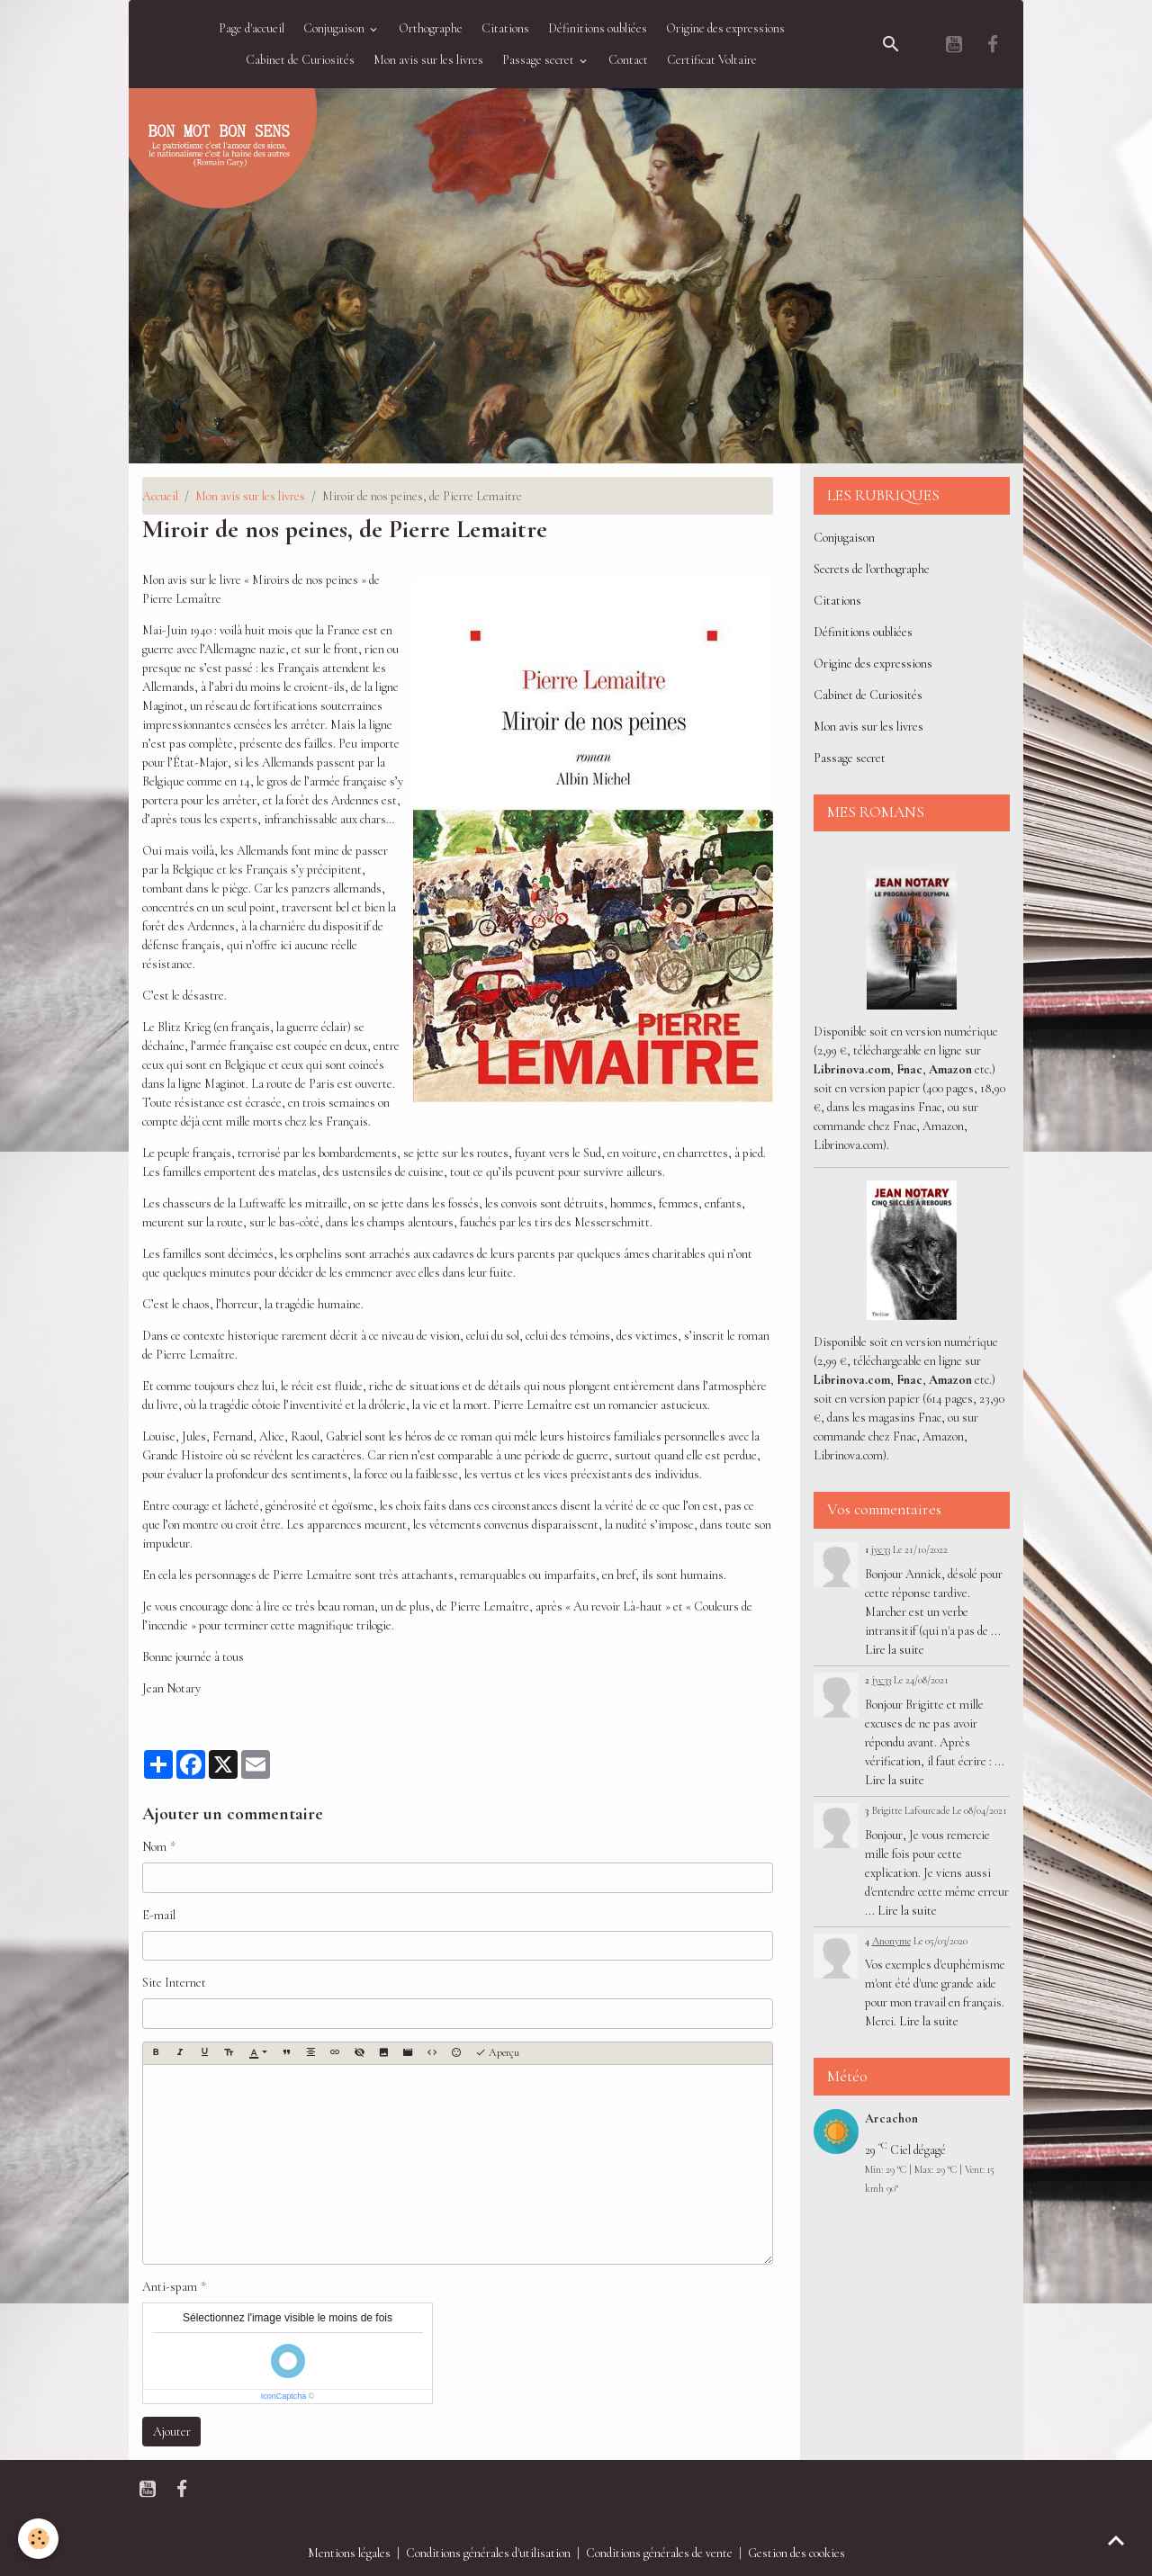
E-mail (159, 1915)
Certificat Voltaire (712, 59)
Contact (628, 59)
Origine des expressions (725, 28)
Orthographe (431, 28)
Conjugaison (335, 28)
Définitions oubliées (597, 28)
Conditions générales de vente (659, 2553)
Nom (154, 1846)
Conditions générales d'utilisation (488, 2553)
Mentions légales (349, 2553)
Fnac (909, 1069)
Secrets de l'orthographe (872, 569)
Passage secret (539, 59)
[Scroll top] (1116, 2540)
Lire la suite (894, 1649)
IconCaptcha (284, 2396)
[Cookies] (38, 2538)
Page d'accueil (251, 28)
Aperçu (497, 2053)
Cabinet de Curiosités (300, 59)
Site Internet (174, 1982)
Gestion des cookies (796, 2553)
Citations (505, 28)
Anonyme (891, 1940)
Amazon (950, 1069)
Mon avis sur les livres (428, 59)
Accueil (160, 496)
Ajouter (172, 2431)
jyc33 (880, 1549)
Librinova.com (852, 1069)
